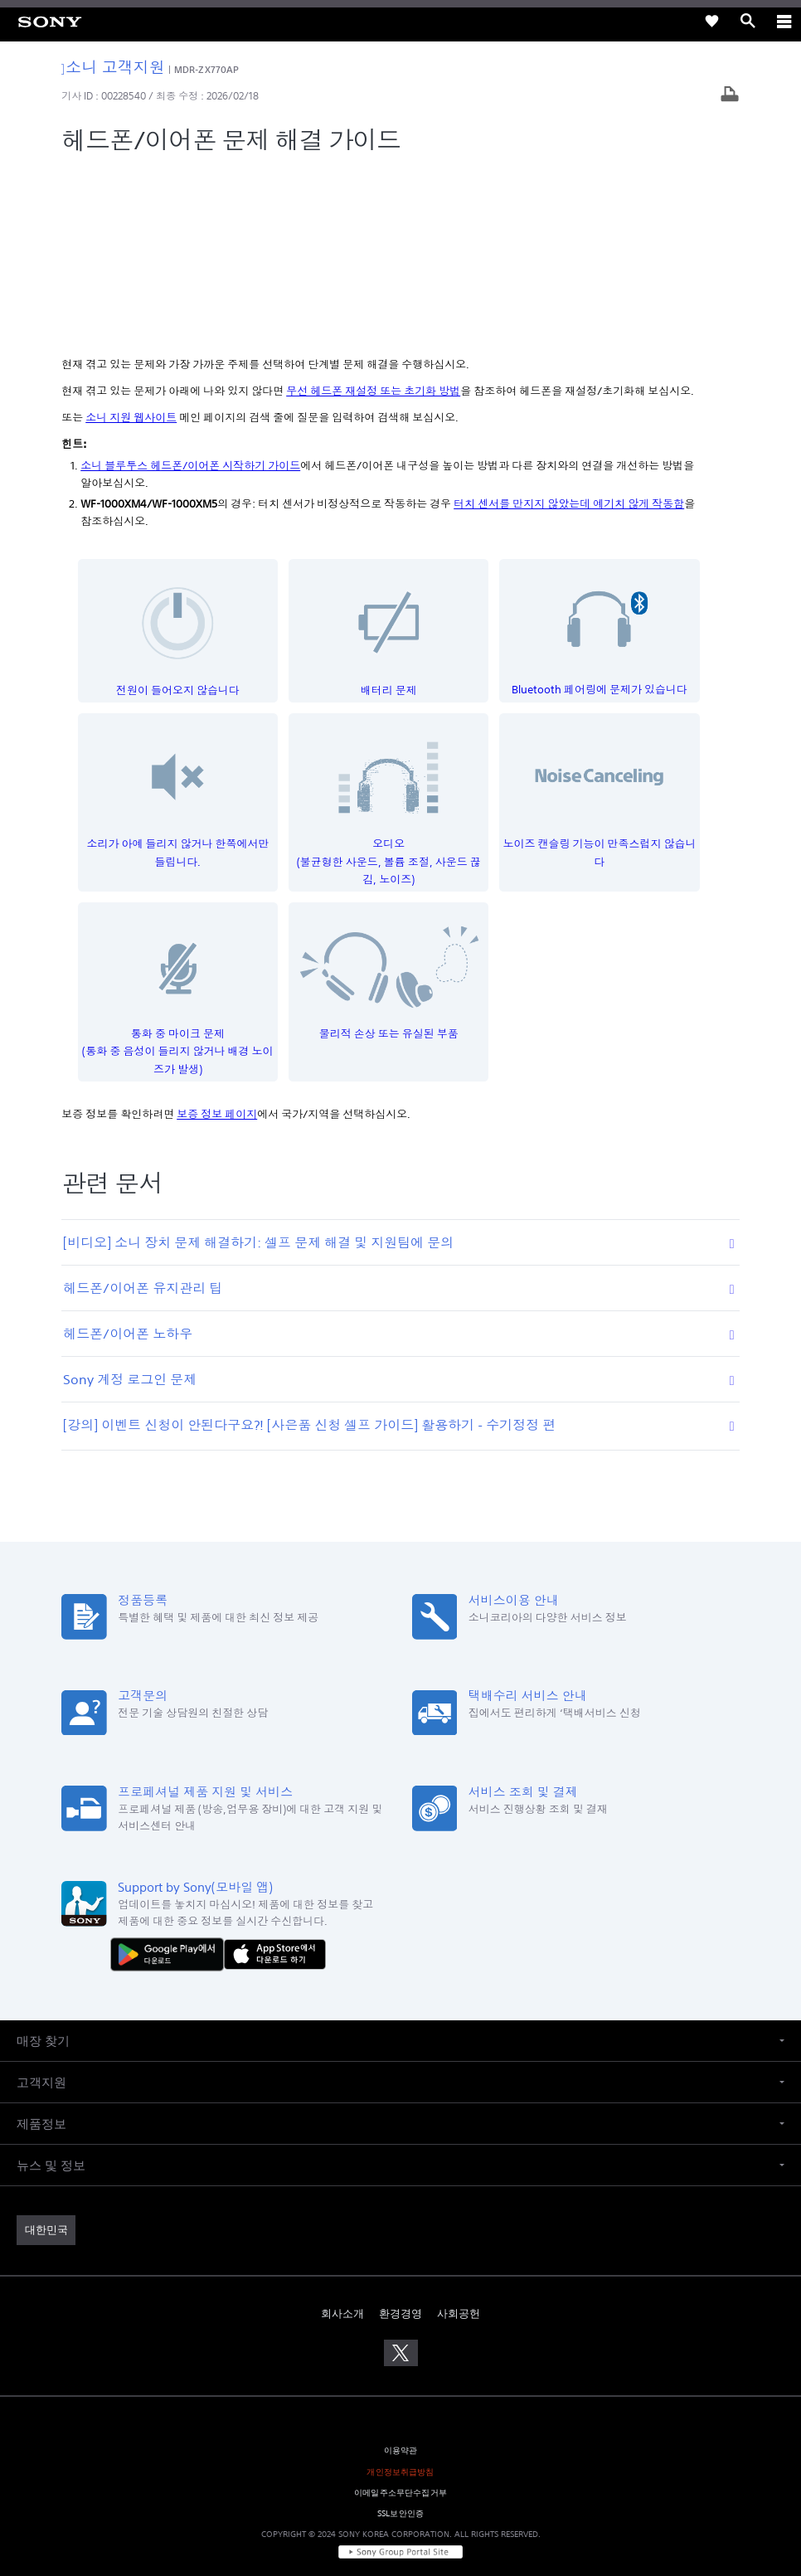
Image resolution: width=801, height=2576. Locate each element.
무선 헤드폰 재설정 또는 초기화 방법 (373, 215)
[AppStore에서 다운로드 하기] (275, 1778)
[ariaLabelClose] (783, 20)
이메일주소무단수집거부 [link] (400, 2316)
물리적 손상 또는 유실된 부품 (389, 798)
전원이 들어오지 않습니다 (178, 455)
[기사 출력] (730, 96)
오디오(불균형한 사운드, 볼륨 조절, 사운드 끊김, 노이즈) (389, 627)
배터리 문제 (389, 455)
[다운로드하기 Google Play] (171, 1778)
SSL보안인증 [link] (400, 2337)
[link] (50, 20)
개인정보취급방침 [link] (400, 2295)
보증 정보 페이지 (217, 938)
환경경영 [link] (400, 2138)
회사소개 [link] (342, 2138)
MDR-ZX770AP (206, 69)
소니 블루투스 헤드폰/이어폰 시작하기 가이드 (190, 290)
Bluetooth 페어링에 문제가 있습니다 (599, 455)
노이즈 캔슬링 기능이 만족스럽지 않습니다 (599, 618)
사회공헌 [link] (458, 2138)
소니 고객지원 (113, 66)
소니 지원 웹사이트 (131, 242)
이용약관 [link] (401, 2274)
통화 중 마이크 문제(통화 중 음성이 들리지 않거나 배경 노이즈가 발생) (178, 816)
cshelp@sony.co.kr (495, 2502)
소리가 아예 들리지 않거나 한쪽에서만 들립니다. (178, 618)
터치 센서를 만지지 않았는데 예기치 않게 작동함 (569, 328)
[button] (400, 1865)
